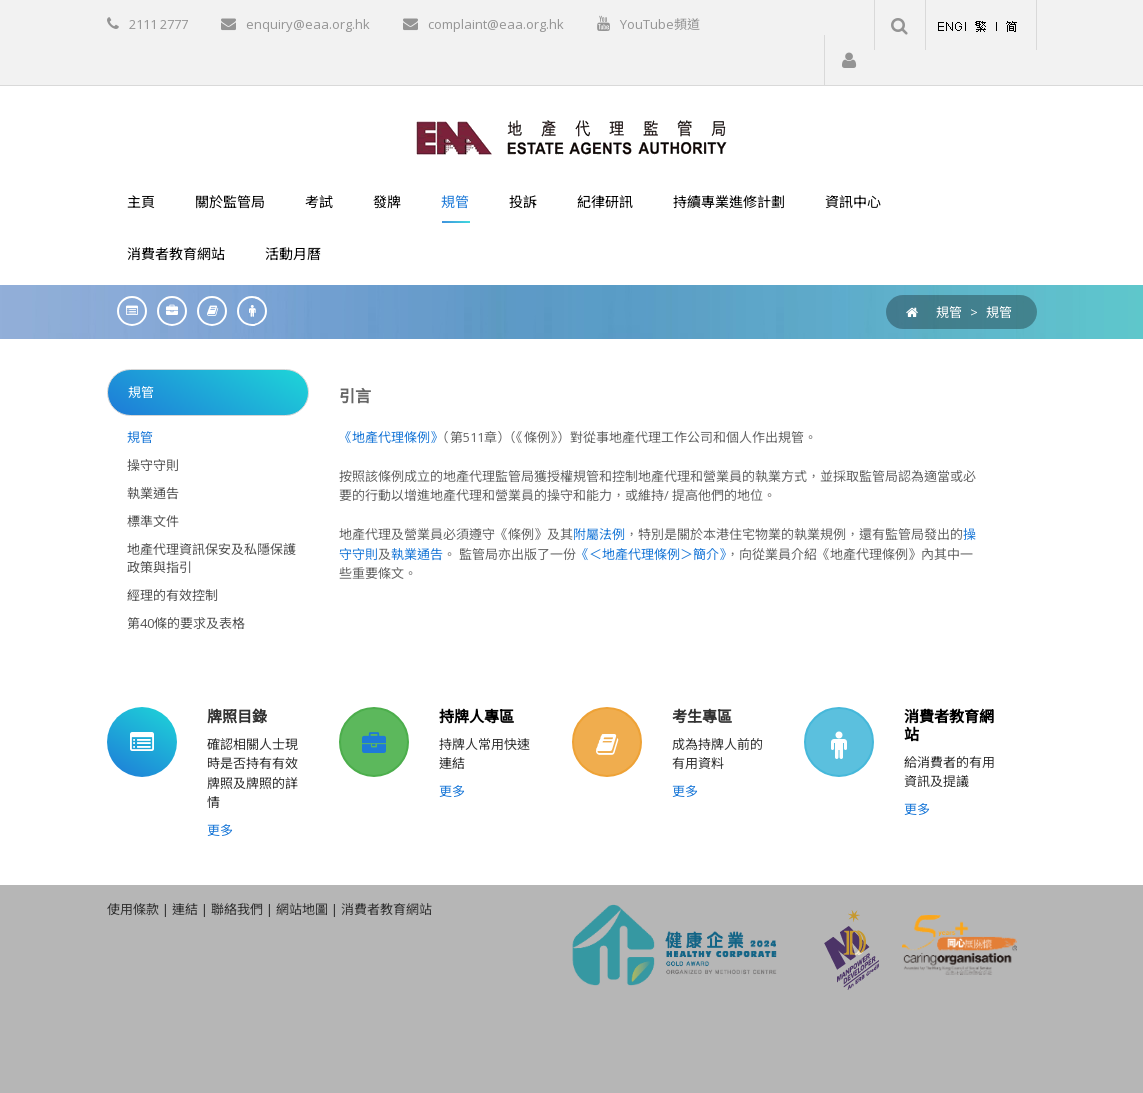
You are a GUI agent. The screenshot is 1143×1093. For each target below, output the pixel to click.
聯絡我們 (237, 909)
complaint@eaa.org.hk (496, 24)
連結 (185, 909)
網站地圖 (302, 909)
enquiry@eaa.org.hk (308, 24)
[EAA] (571, 136)
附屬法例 (599, 534)
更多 (220, 830)
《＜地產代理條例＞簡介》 (651, 554)
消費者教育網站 (949, 725)
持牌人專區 (476, 716)
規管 (999, 312)
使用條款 (133, 909)
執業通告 (417, 554)
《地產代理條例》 (391, 437)
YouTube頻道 (660, 24)
